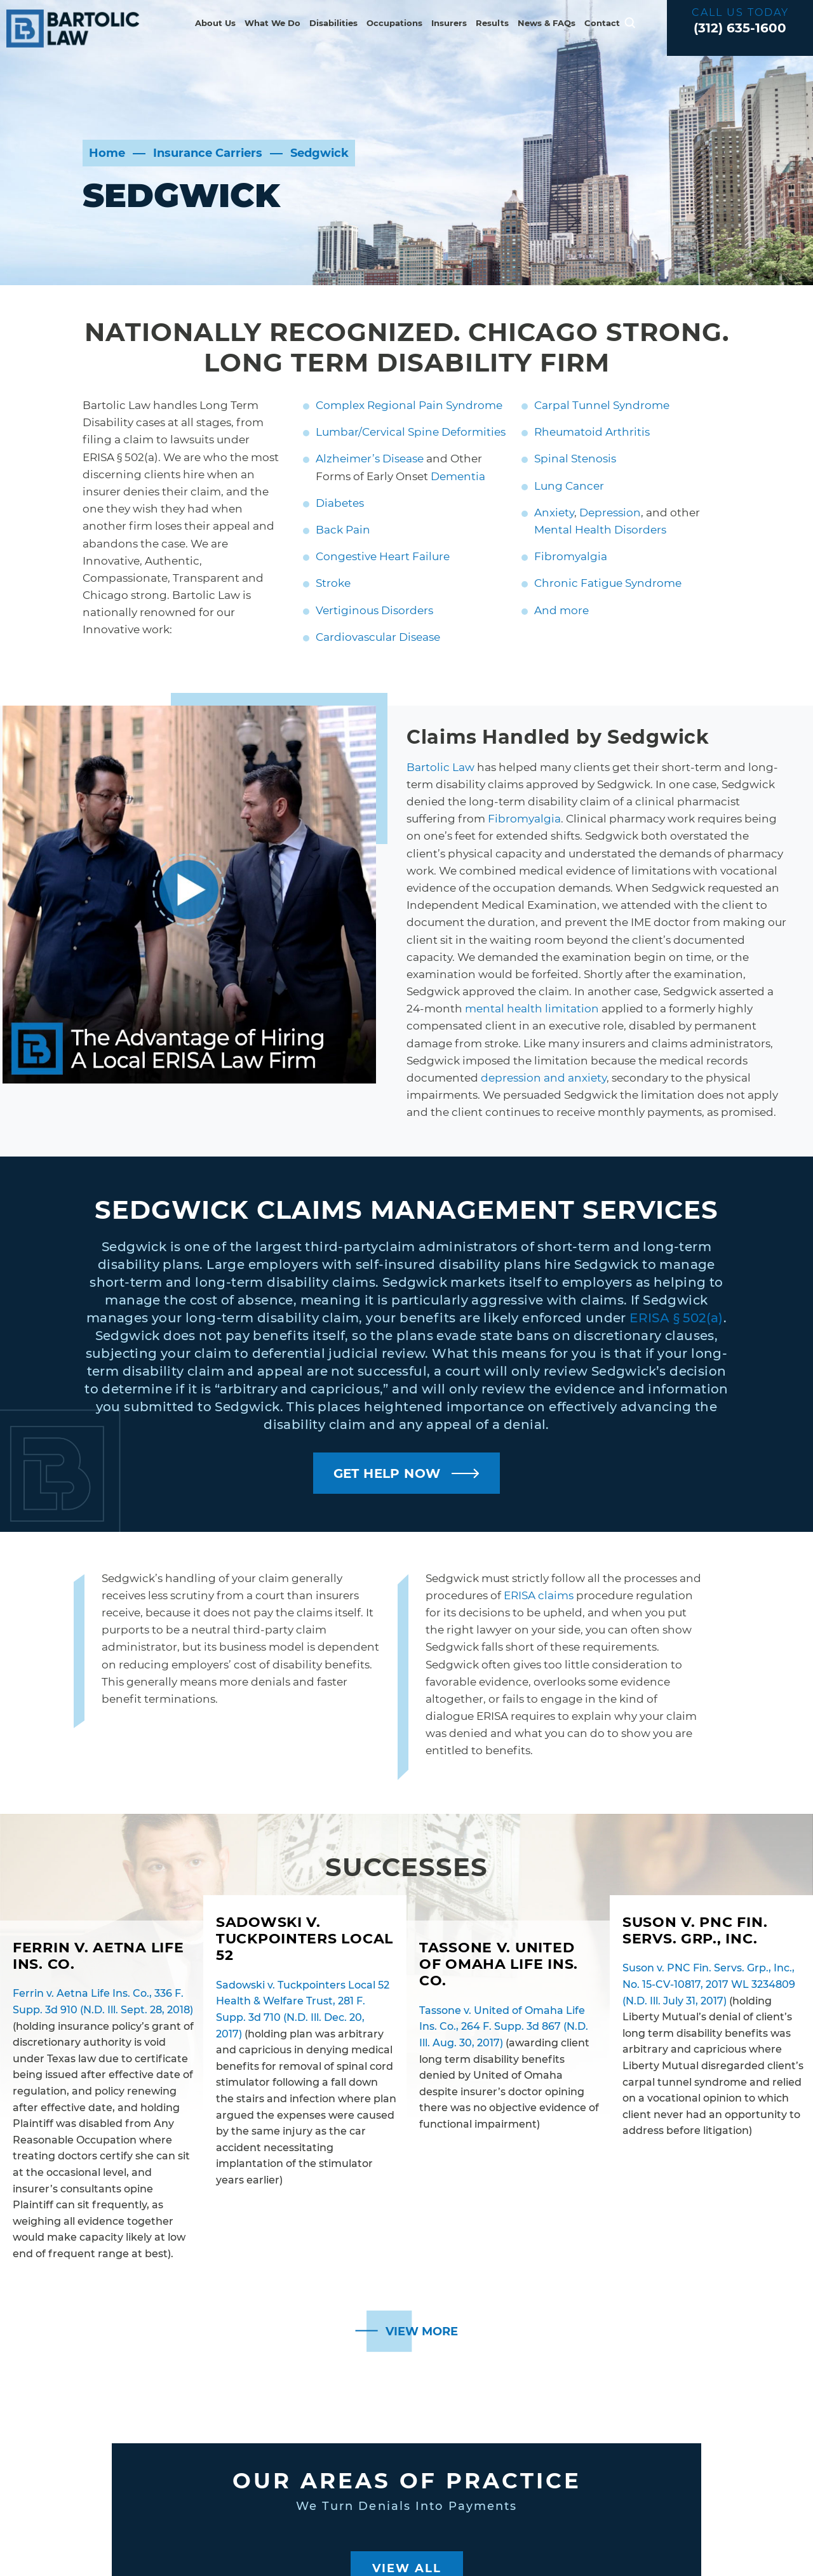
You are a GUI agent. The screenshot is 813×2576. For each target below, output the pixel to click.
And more (561, 610)
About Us (215, 23)
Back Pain (343, 529)
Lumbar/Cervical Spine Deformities (411, 432)
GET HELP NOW (387, 1473)
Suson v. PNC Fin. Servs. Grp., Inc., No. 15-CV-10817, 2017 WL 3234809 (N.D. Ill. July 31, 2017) (708, 1984)
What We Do (272, 23)
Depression (610, 512)
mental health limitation (532, 1008)
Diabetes (340, 503)
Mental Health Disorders (600, 529)
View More (422, 2331)
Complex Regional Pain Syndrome (409, 405)
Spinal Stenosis (575, 458)
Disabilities (333, 23)
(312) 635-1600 (740, 28)
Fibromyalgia (570, 556)
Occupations (394, 23)
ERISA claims (539, 1595)
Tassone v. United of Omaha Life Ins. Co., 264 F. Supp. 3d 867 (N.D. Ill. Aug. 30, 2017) (503, 2026)
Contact (602, 23)
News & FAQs (546, 23)
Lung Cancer (569, 486)
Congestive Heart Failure (383, 556)
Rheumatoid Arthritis (592, 432)
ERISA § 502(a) (676, 1317)
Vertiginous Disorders (374, 610)
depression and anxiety (544, 1077)
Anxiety (554, 512)
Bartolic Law (440, 767)
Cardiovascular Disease (378, 637)
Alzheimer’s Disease (370, 458)
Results (492, 23)
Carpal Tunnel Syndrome (601, 405)
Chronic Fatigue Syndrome (608, 583)
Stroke (333, 583)
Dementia (458, 476)
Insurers (449, 23)
